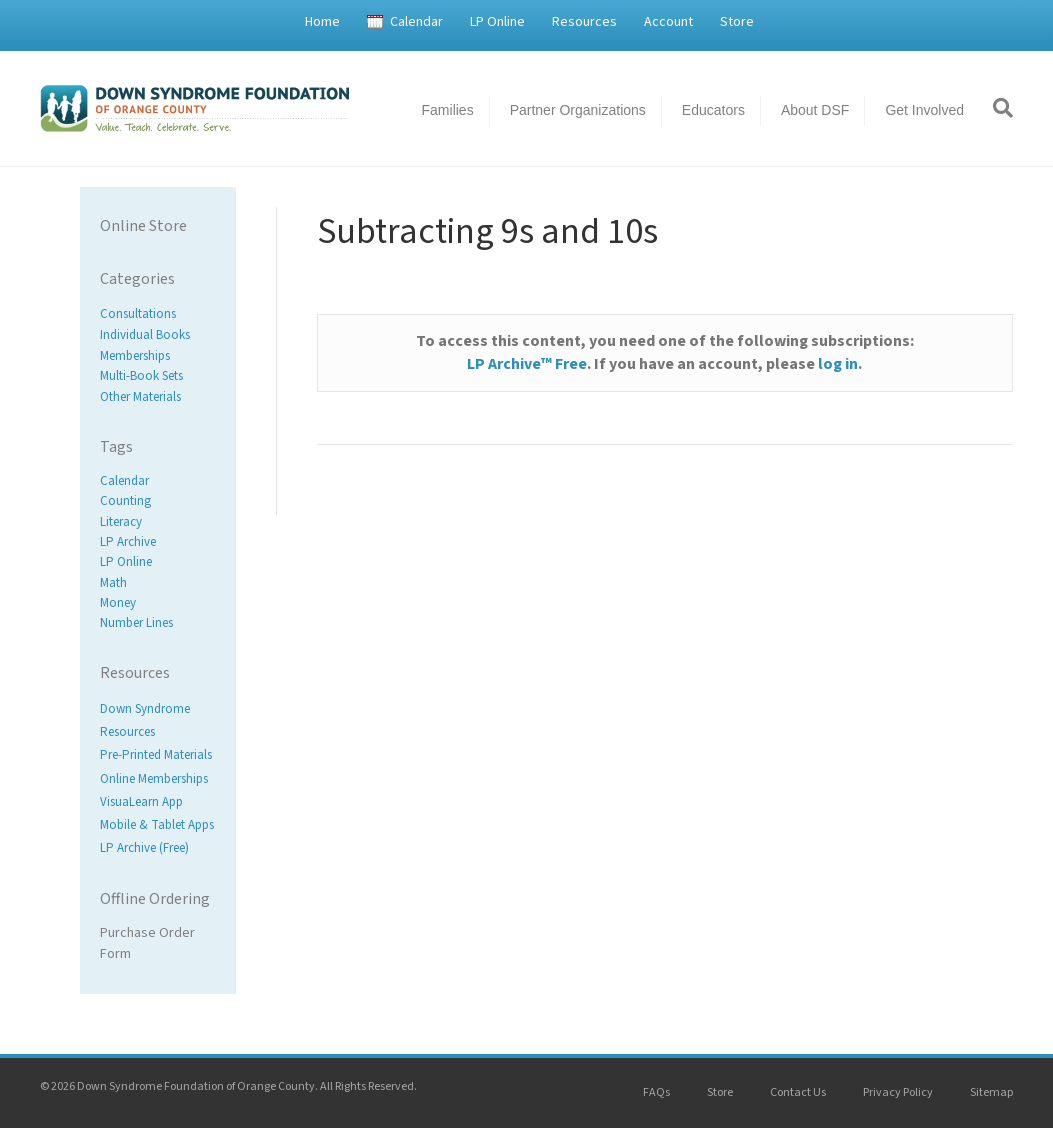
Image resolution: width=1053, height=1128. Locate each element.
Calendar (416, 22)
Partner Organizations (578, 110)
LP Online (497, 22)
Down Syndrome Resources (145, 720)
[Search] (996, 108)
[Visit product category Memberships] (158, 355)
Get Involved (924, 110)
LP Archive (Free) (144, 848)
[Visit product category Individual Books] (158, 335)
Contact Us (798, 1092)
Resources (584, 22)
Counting (125, 502)
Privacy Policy (898, 1092)
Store (737, 22)
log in (838, 364)
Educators (713, 110)
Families (448, 110)
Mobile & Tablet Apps (157, 825)
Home (322, 22)
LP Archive (128, 542)
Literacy (121, 522)
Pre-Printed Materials (156, 756)
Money (118, 603)
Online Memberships (154, 779)
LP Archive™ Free (527, 364)
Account (668, 22)
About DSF (815, 110)
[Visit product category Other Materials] (158, 397)
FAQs (656, 1092)
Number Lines (136, 623)
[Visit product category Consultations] (158, 314)
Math (113, 583)
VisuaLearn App (141, 802)
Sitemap (991, 1092)
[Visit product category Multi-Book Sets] (158, 376)
